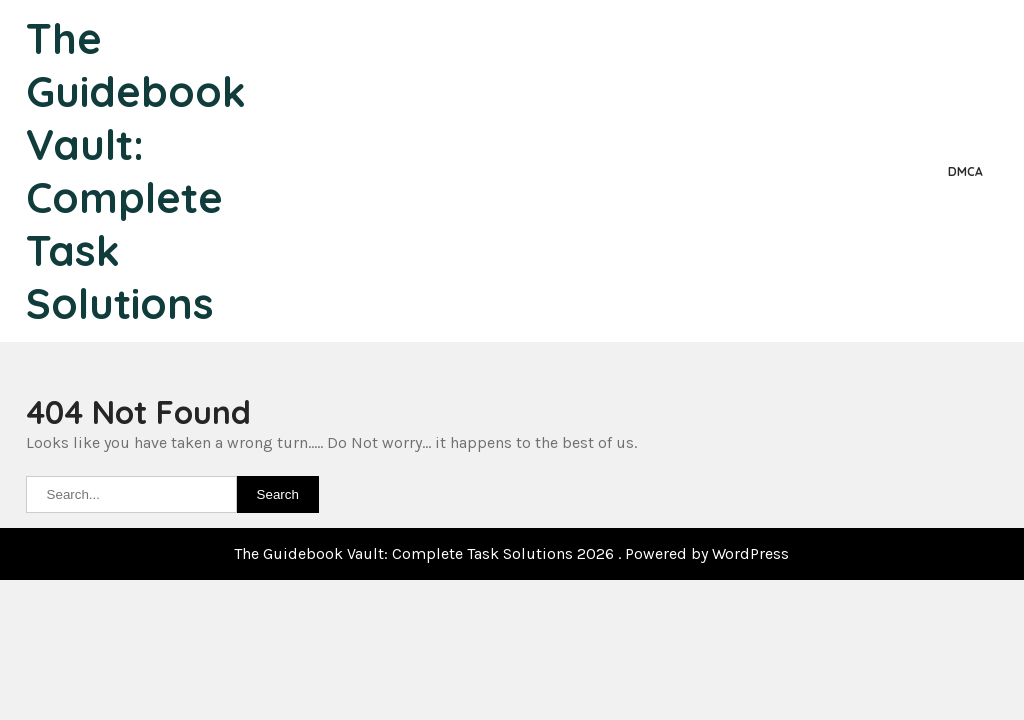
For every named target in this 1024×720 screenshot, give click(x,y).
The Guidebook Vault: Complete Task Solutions (136, 171)
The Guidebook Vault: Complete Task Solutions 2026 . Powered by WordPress (511, 553)
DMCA (965, 171)
